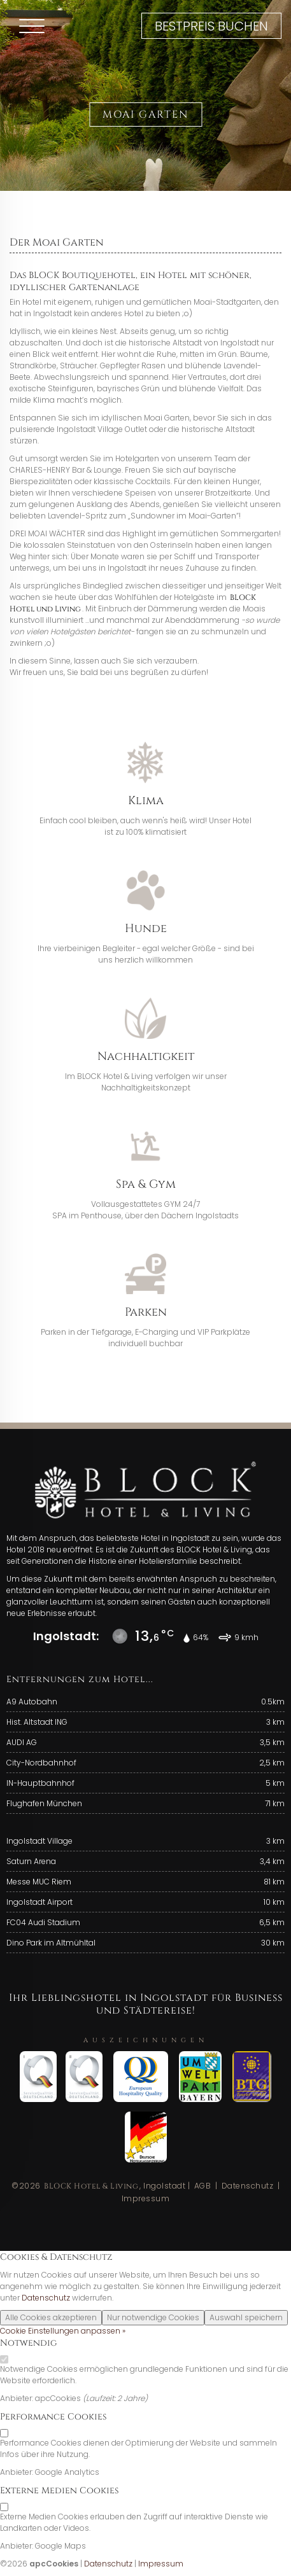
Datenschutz (248, 2185)
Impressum (146, 2198)
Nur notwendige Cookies (153, 2317)
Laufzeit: (101, 2398)
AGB (202, 2185)
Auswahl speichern (246, 2317)
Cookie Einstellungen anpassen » (62, 2330)
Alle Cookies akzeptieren (51, 2317)
